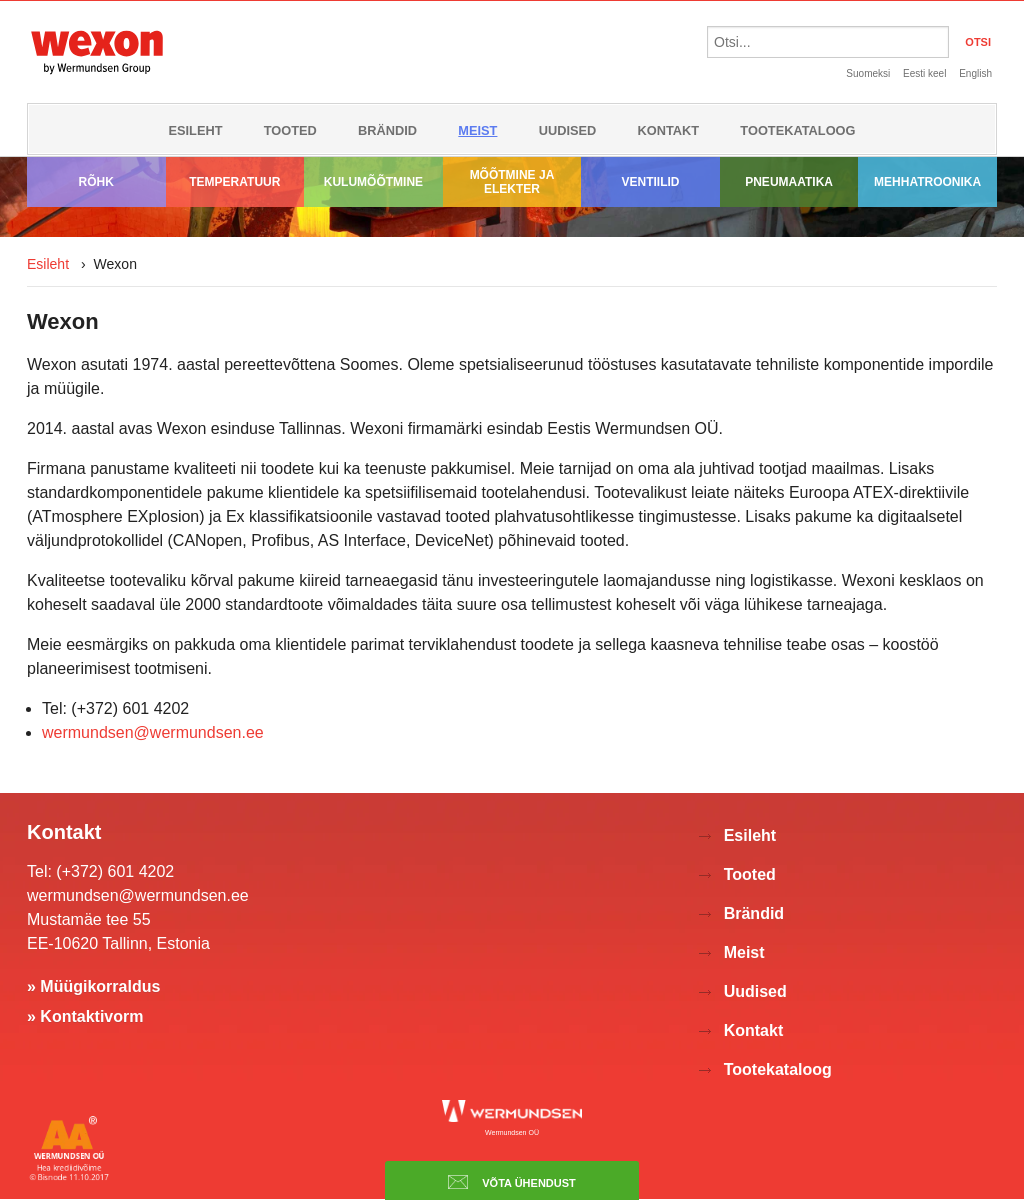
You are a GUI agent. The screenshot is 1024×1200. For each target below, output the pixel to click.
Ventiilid (651, 182)
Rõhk (96, 182)
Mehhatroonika (927, 182)
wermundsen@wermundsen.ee (153, 732)
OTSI (978, 42)
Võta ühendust (512, 1182)
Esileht (195, 130)
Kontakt (669, 130)
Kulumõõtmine (373, 182)
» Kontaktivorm (85, 1016)
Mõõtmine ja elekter (512, 182)
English (975, 73)
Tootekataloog (797, 130)
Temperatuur (234, 182)
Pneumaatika (789, 182)
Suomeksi (868, 73)
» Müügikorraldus (93, 986)
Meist (477, 130)
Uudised (568, 130)
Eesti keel (924, 73)
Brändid (387, 130)
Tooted (290, 130)
